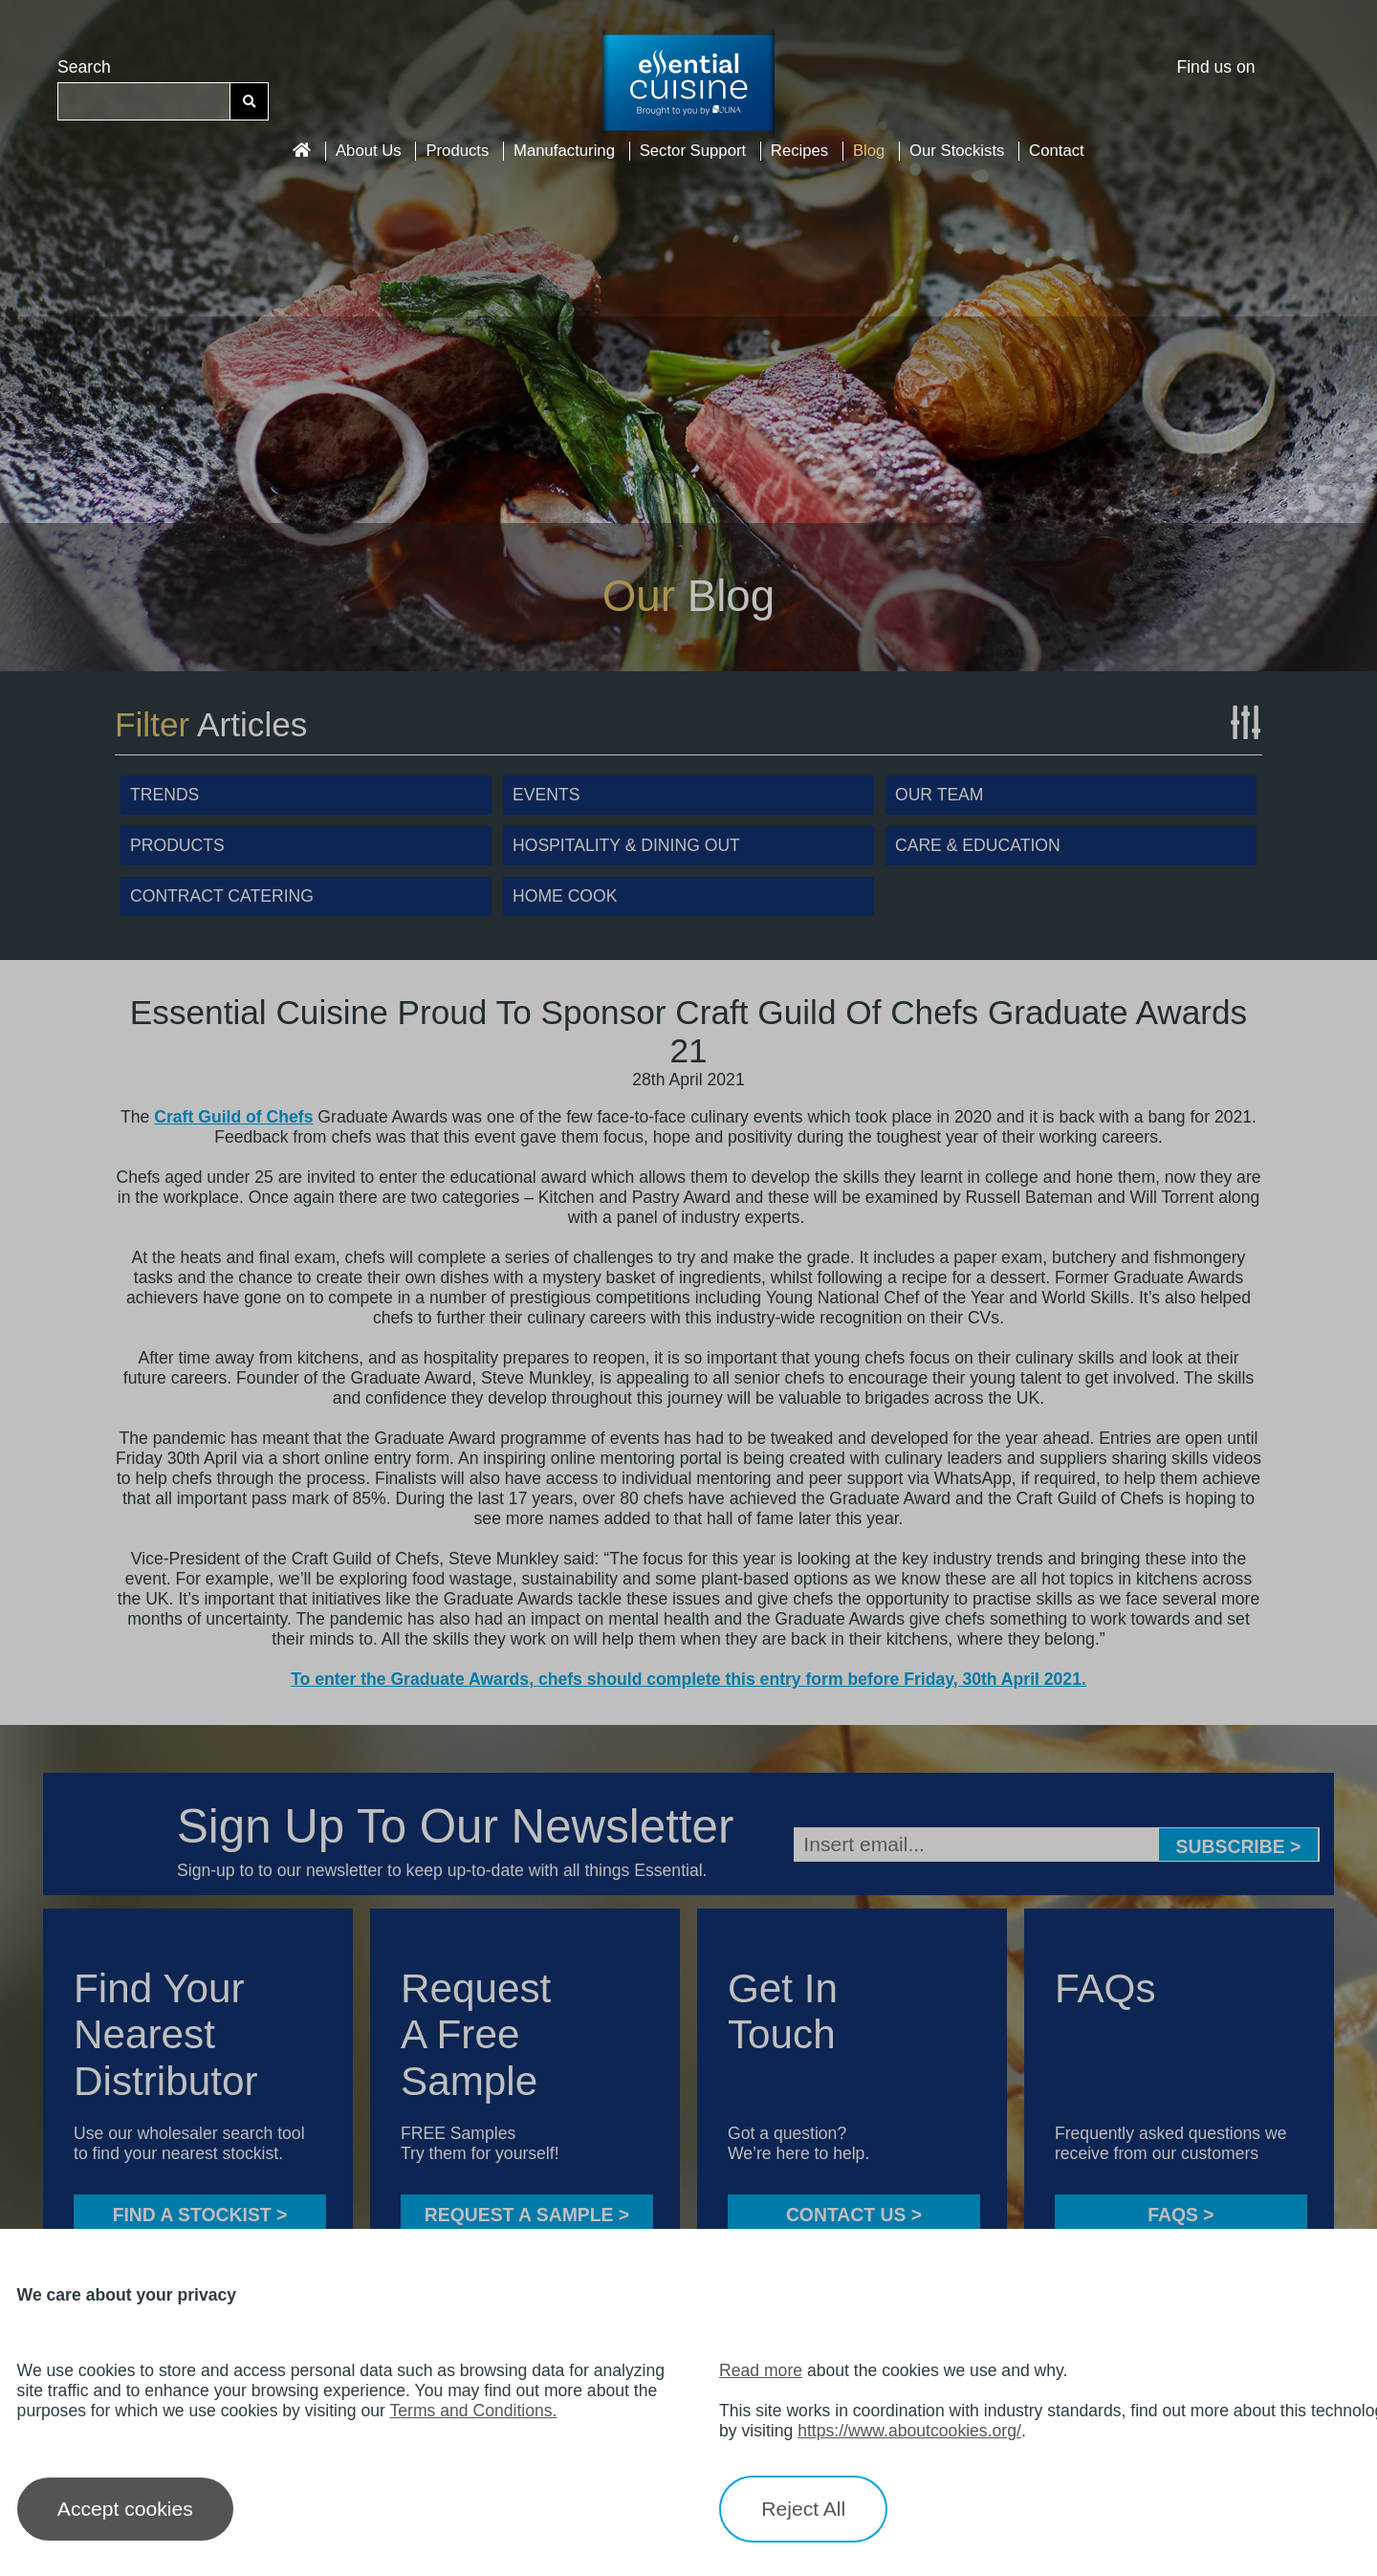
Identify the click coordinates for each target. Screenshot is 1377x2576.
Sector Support (693, 151)
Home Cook (565, 896)
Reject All (803, 2509)
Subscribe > (1238, 1846)
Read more (760, 2370)
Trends (164, 794)
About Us (369, 151)
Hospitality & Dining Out (626, 845)
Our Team (939, 794)
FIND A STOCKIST (200, 2214)
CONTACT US (854, 2214)
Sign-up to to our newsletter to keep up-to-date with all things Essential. (442, 1870)
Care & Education (977, 845)
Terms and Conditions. (473, 2410)
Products (457, 151)
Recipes (799, 151)
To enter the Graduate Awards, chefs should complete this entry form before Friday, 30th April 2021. (688, 1679)
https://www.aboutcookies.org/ (909, 2430)
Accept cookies (125, 2509)
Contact (1056, 151)
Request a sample (527, 2214)
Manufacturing (564, 151)
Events (546, 794)
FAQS (1180, 2214)
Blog (869, 151)
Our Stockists (956, 151)
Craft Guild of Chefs (233, 1116)
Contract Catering (222, 896)
